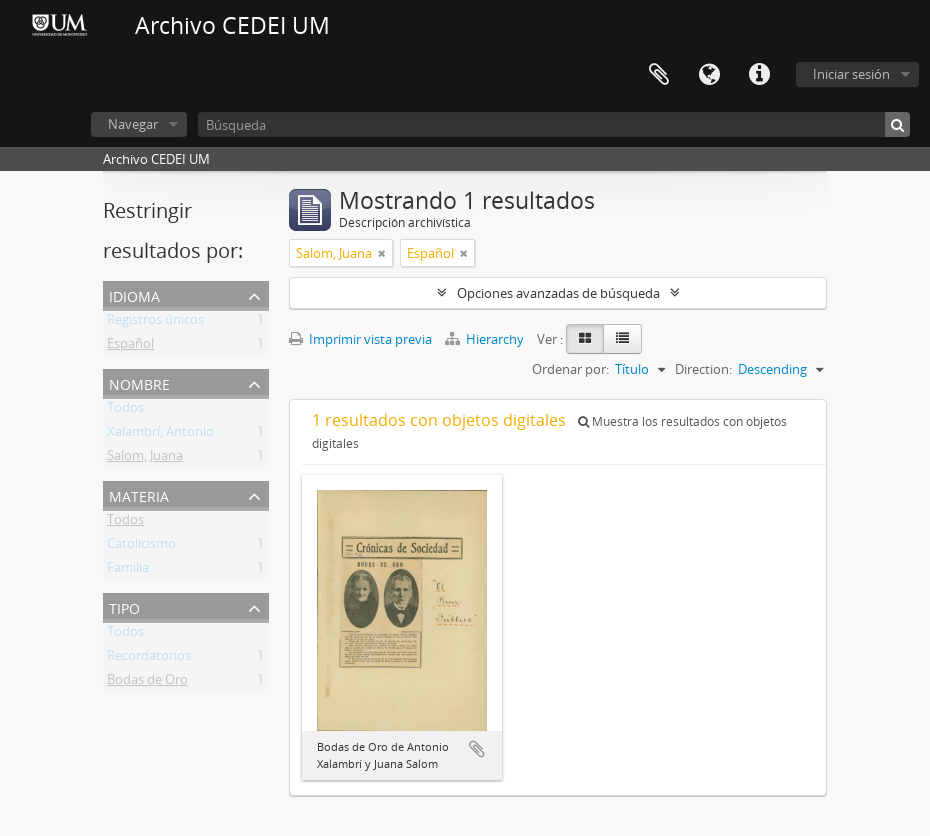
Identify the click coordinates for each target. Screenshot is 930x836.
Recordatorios (149, 659)
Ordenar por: (570, 369)
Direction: (703, 369)
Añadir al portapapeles (477, 749)
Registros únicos (155, 323)
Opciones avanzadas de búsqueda (558, 293)
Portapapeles (659, 75)
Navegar (133, 124)
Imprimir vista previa (360, 339)
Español (130, 347)
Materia (139, 494)
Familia (128, 571)
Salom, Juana (145, 459)
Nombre (139, 382)
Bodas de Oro (147, 683)
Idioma (709, 75)
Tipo (124, 606)
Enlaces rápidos (759, 75)
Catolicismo (141, 547)
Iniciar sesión (851, 74)
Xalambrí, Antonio (160, 435)
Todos (125, 411)
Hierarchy (486, 339)
